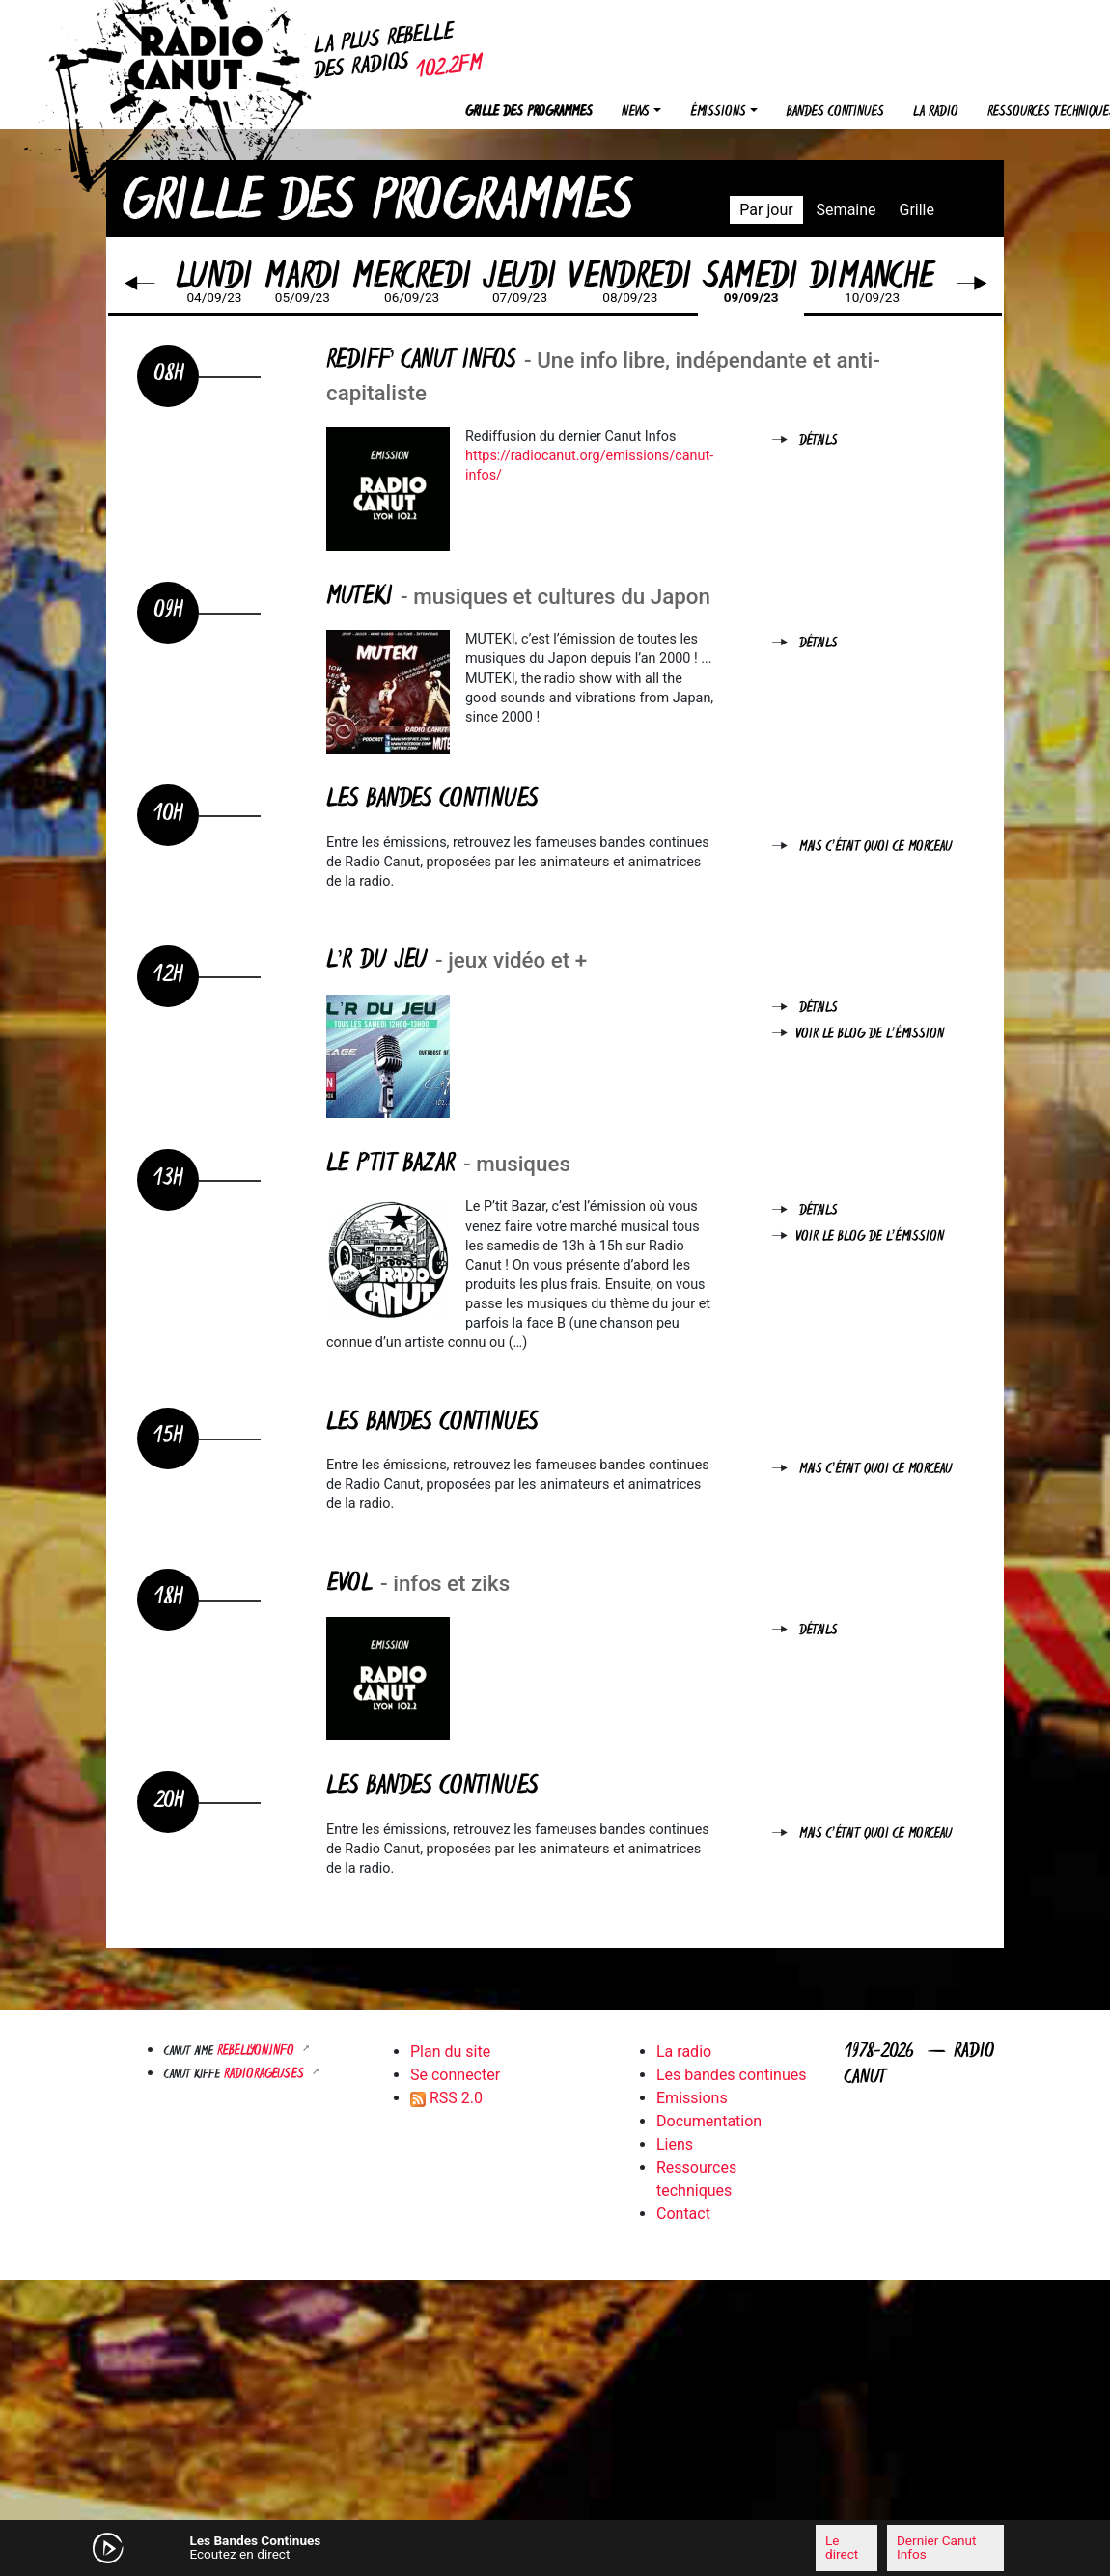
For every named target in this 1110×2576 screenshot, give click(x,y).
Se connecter (455, 2075)
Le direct (841, 2547)
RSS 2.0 (446, 2098)
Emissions (692, 2098)
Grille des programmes (529, 112)
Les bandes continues (731, 2075)
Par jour (765, 210)
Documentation (709, 2121)
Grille (917, 210)
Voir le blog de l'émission (869, 1035)
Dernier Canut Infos (936, 2547)
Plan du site (450, 2051)
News (636, 112)
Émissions (718, 112)
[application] (555, 2548)
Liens (674, 2144)
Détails (818, 441)
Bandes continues (835, 112)
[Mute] (362, 2547)
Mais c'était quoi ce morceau (875, 847)
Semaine (846, 210)
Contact (683, 2214)
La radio (935, 112)
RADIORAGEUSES (266, 2075)
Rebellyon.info (257, 2052)
